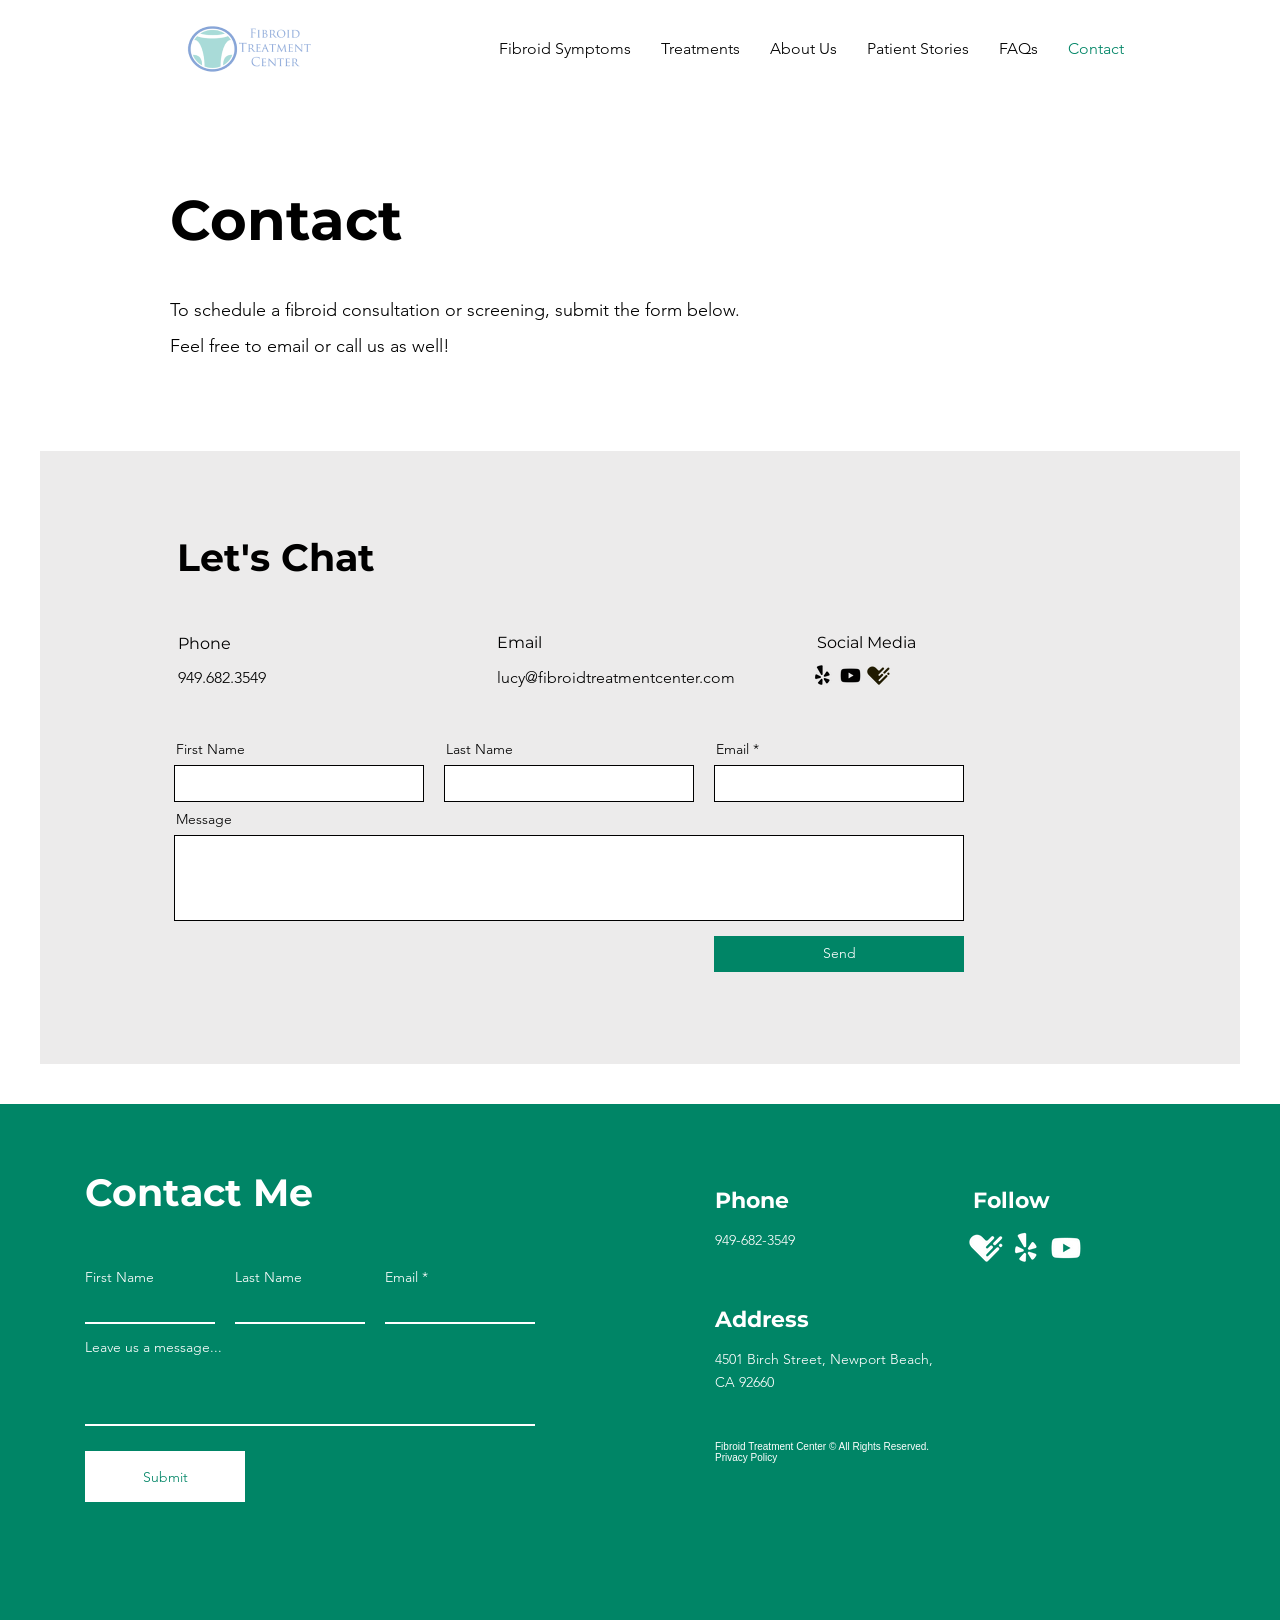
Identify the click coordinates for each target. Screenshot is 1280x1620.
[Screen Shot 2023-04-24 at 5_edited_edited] (878, 675)
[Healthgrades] (986, 1248)
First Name (210, 749)
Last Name (479, 749)
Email (732, 749)
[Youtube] (850, 675)
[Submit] (165, 1476)
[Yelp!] (822, 675)
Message (204, 819)
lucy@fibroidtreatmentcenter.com (616, 677)
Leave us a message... (153, 1347)
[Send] (839, 954)
